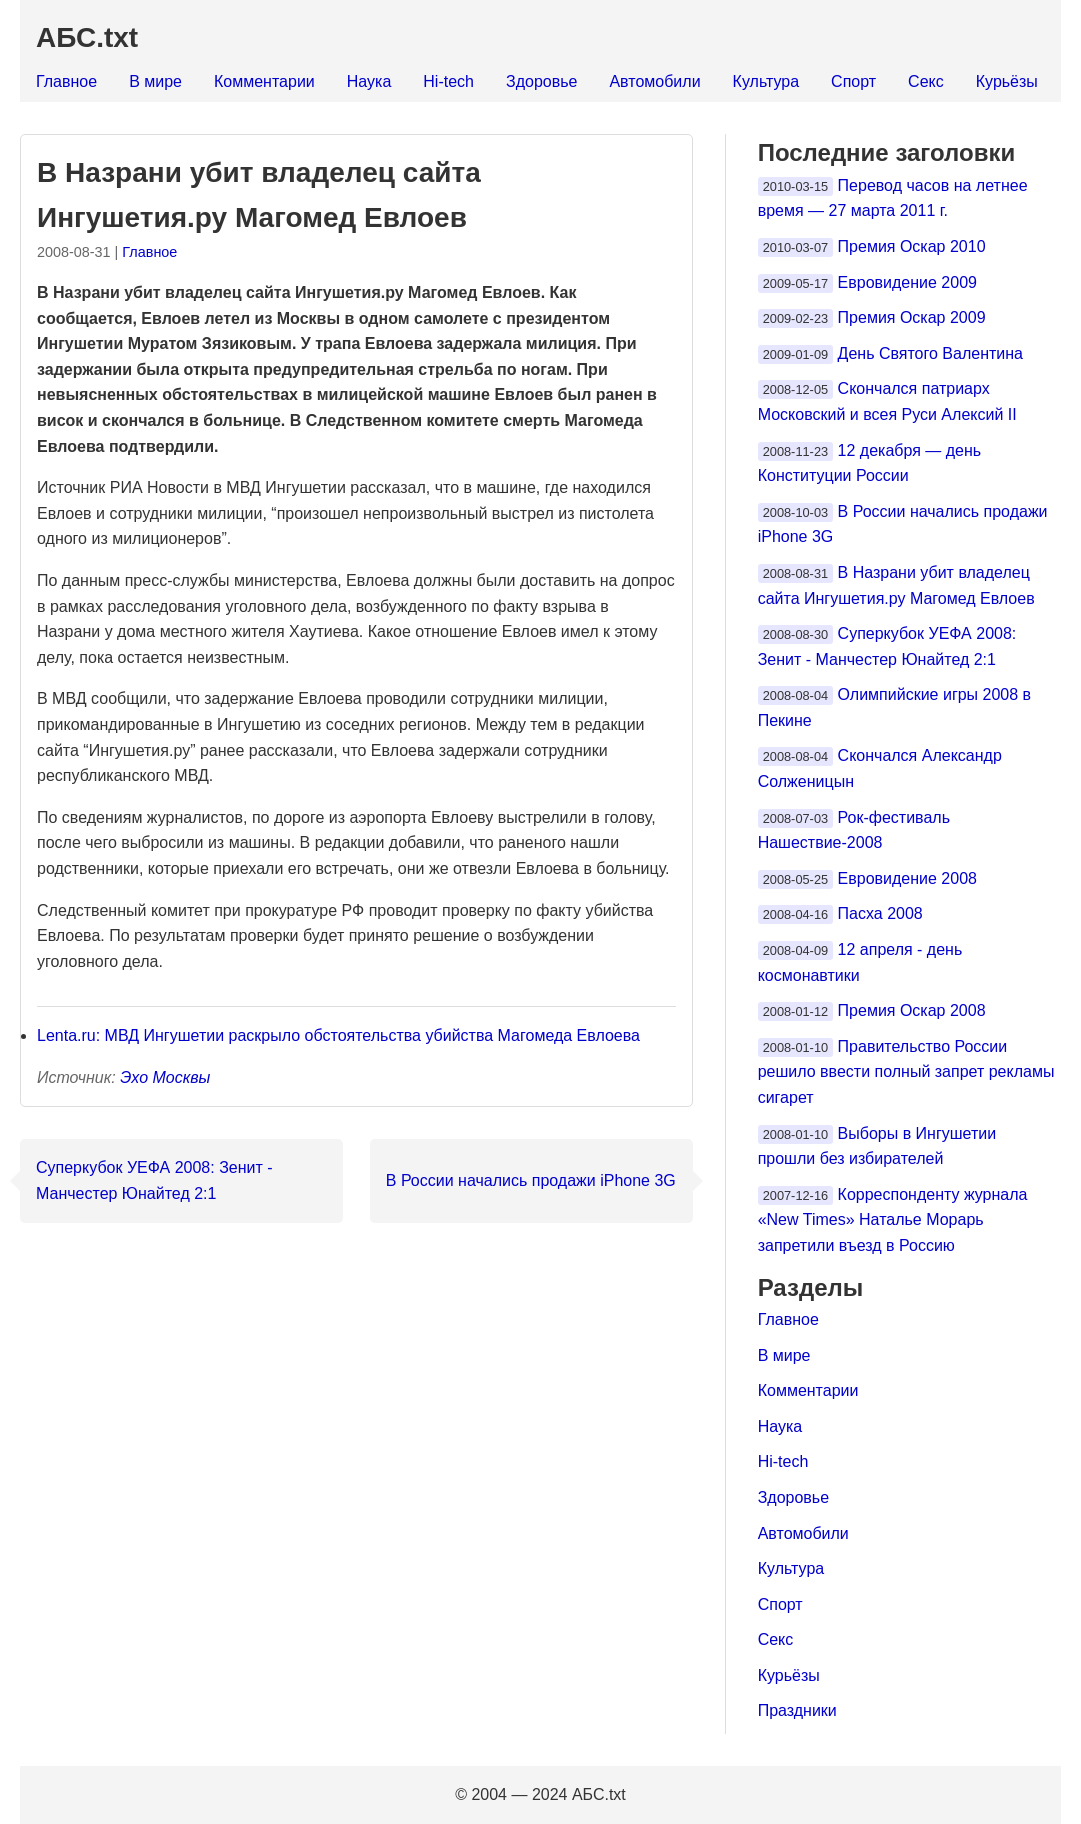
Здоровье (541, 81)
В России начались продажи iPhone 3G (531, 1180)
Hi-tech (448, 81)
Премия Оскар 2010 (912, 246)
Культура (766, 81)
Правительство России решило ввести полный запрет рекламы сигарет (906, 1072)
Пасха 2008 (880, 913)
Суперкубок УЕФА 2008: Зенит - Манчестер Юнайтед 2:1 (154, 1180)
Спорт (853, 81)
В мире (155, 81)
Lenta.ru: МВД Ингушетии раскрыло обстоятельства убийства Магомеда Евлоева (338, 1035)
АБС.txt (87, 37)
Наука (369, 81)
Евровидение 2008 (907, 878)
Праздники (797, 1710)
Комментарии (264, 81)
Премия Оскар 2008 (912, 1010)
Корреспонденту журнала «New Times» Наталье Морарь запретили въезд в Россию (893, 1220)
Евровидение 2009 (907, 282)
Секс (926, 81)
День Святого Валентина (930, 353)
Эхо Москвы (165, 1077)
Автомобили (654, 81)
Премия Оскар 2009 (912, 317)
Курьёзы (1007, 81)
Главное (66, 81)
